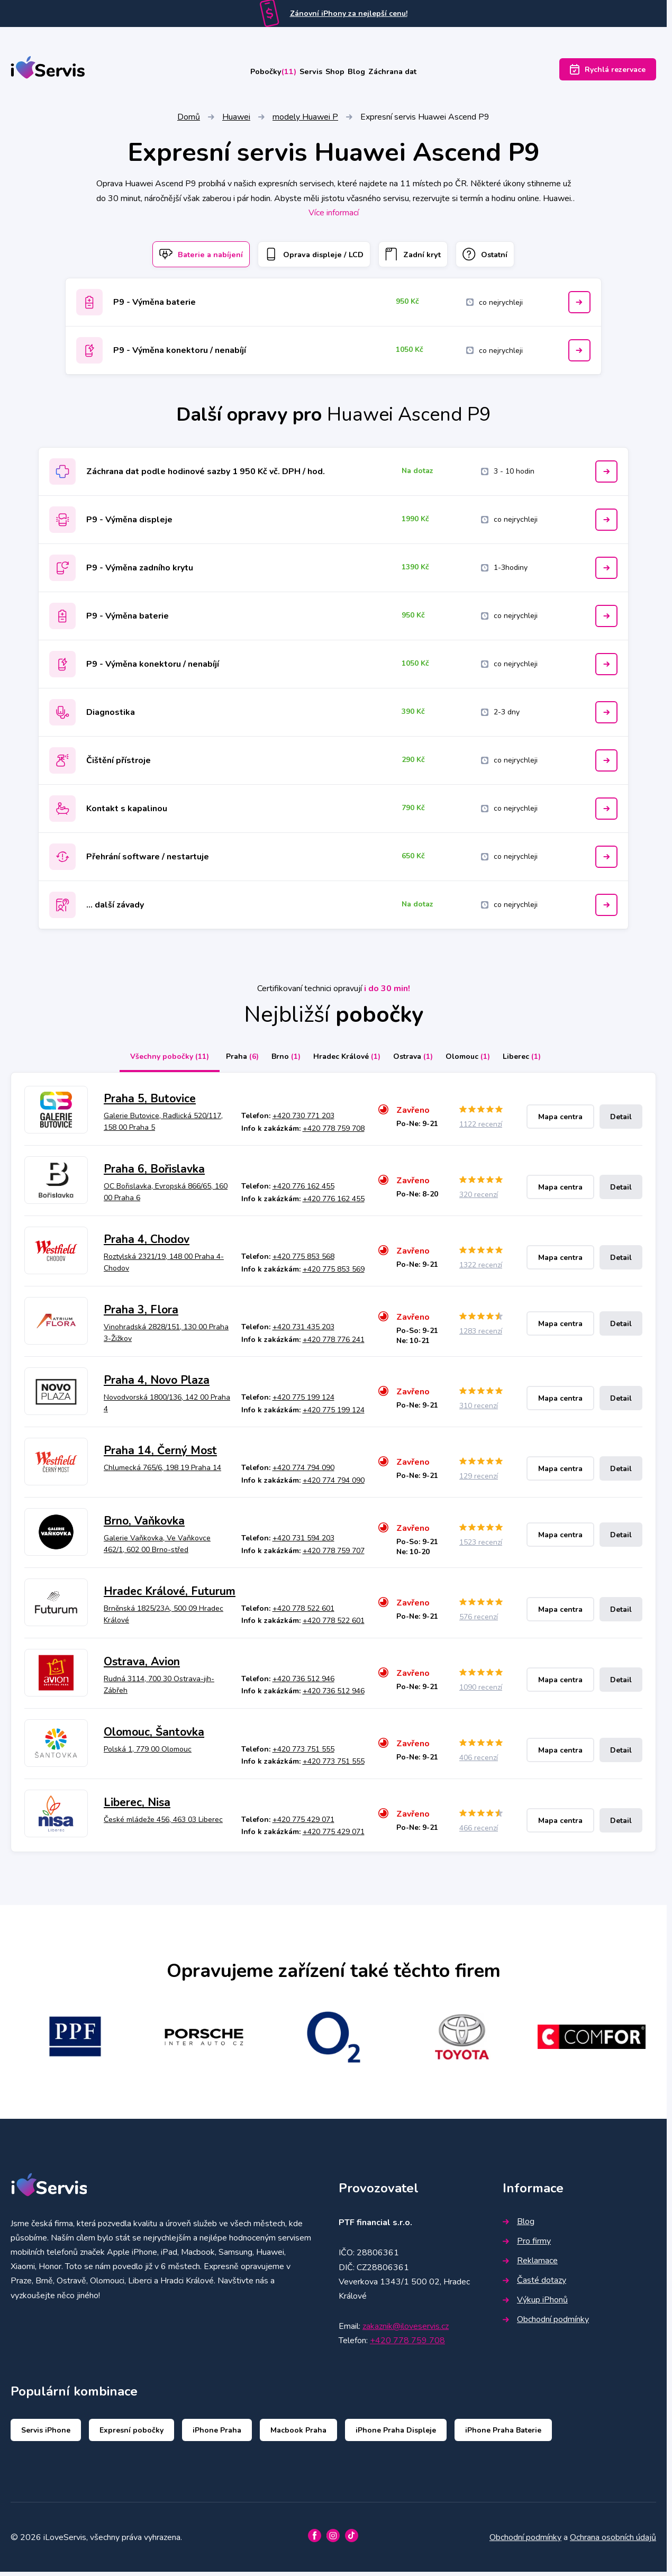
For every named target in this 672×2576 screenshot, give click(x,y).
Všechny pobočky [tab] (144, 1061)
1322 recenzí (480, 1270)
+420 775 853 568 (303, 1261)
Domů (188, 118)
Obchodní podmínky (546, 2323)
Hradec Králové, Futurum (169, 1595)
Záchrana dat (424, 72)
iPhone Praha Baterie (503, 2434)
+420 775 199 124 (303, 1401)
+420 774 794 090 (303, 1472)
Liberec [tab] (543, 1061)
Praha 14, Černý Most (160, 1454)
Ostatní (506, 257)
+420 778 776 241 (334, 1344)
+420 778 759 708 (334, 1133)
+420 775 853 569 (334, 1273)
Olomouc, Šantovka (154, 1736)
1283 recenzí (480, 1335)
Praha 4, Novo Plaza (157, 1384)
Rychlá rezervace (608, 72)
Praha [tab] (221, 1061)
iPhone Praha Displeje (396, 2434)
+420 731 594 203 (303, 1542)
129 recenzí (478, 1480)
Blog (372, 72)
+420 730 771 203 (303, 1120)
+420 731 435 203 (303, 1331)
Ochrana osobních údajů (613, 2541)
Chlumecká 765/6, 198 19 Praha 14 (162, 1472)
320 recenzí (478, 1199)
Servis (297, 72)
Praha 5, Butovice (150, 1103)
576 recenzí (478, 1621)
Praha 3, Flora (141, 1314)
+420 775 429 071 (303, 1824)
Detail (621, 1121)
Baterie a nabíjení (181, 257)
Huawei (236, 118)
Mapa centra (560, 1121)
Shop (336, 72)
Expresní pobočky (131, 2434)
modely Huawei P (305, 118)
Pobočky (242, 72)
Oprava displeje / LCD (309, 257)
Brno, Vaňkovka (144, 1525)
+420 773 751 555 (303, 1753)
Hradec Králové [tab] (342, 1061)
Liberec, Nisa (137, 1806)
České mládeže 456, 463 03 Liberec (163, 1824)
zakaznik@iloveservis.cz (405, 2330)
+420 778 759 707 (334, 1555)
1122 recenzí (480, 1129)
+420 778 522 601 (303, 1613)
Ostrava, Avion (142, 1665)
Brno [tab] (273, 1061)
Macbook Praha (298, 2434)
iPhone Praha (217, 2434)
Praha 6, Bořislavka (154, 1173)
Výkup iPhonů (535, 2304)
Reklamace (530, 2265)
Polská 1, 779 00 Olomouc (148, 1753)
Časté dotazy (534, 2284)
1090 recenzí (480, 1691)
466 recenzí (478, 1832)
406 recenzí (478, 1762)
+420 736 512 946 (303, 1683)
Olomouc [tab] (480, 1061)
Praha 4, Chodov (146, 1244)
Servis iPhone (45, 2434)
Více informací (333, 214)
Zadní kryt (421, 257)
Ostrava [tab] (417, 1061)
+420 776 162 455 (303, 1190)
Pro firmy (527, 2245)
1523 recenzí (480, 1546)
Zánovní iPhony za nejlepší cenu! (348, 13)
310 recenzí (478, 1410)
